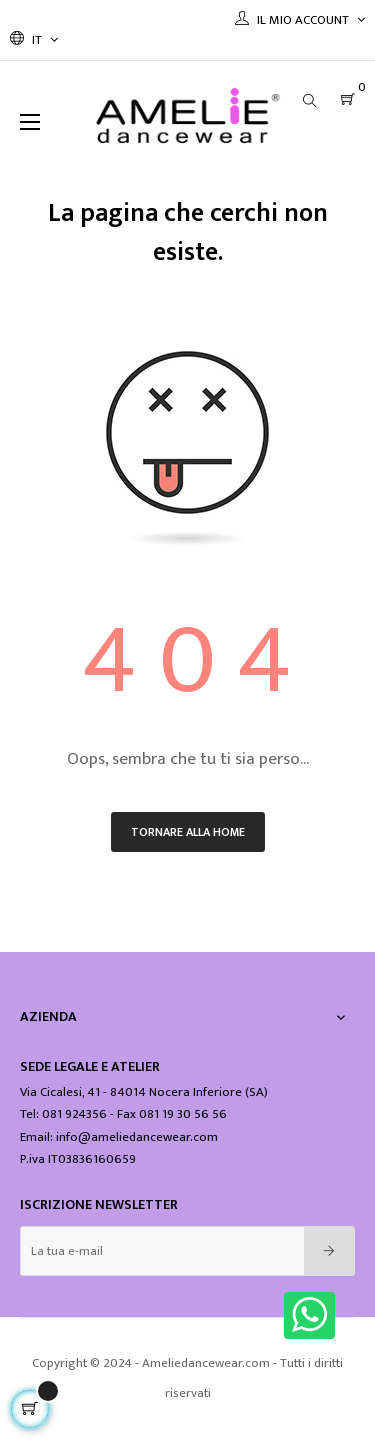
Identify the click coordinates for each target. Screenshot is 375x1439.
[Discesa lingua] (34, 40)
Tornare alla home (188, 832)
